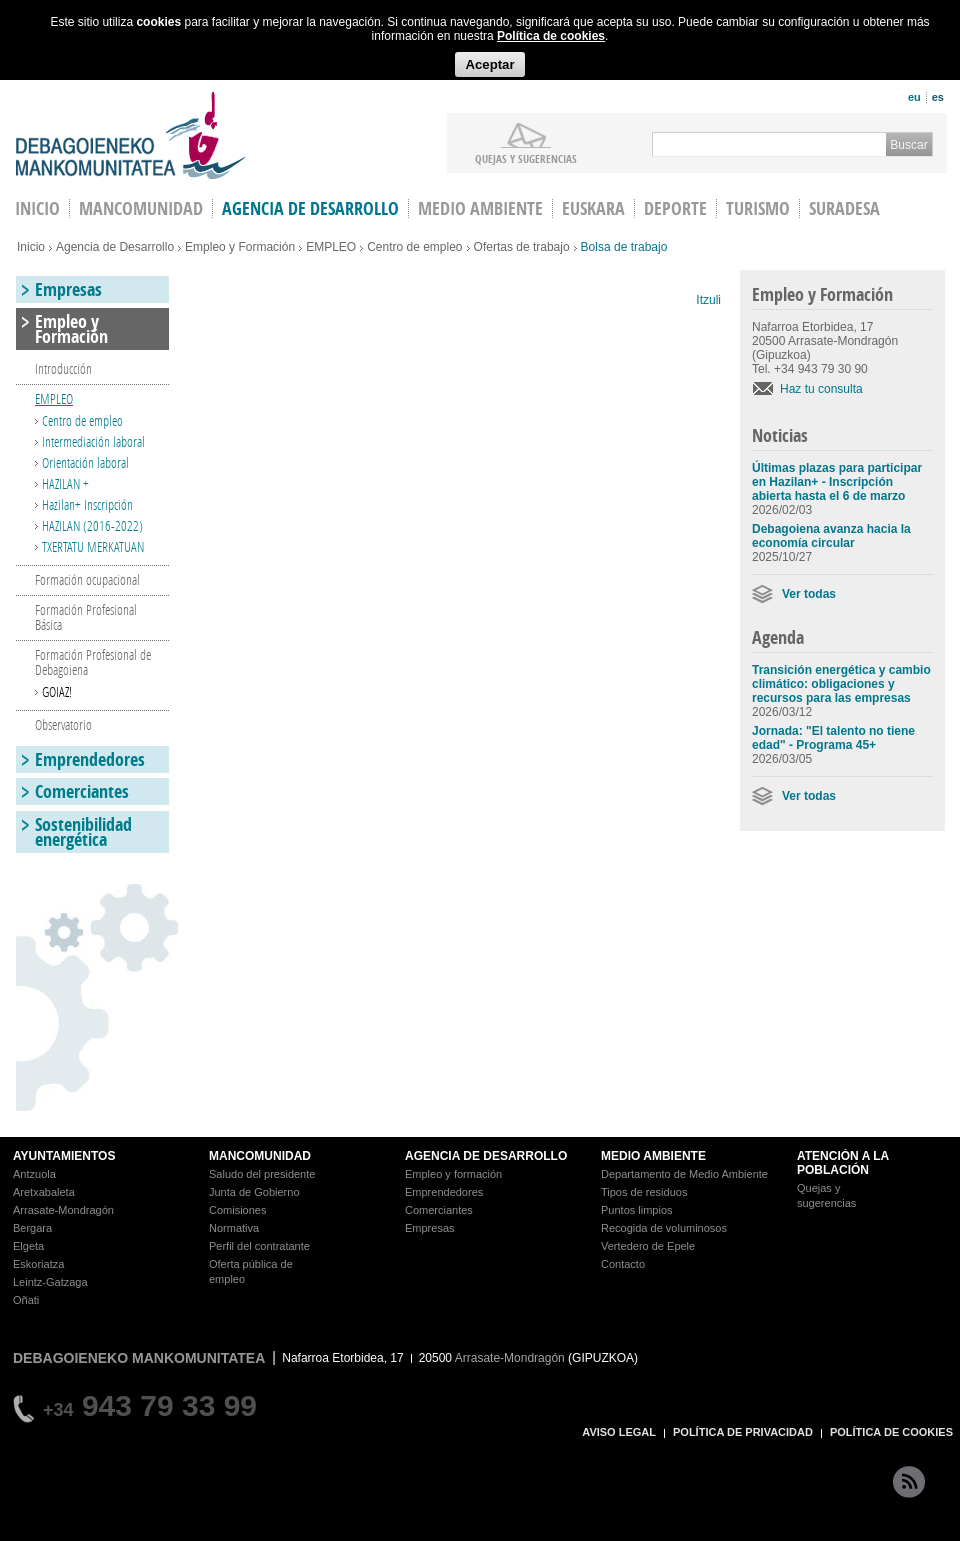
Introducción (63, 368)
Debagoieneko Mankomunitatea (131, 135)
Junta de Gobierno (254, 1192)
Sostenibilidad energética (83, 832)
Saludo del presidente (262, 1174)
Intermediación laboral (93, 441)
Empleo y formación (453, 1174)
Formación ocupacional (87, 579)
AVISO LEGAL (619, 1432)
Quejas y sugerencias (526, 158)
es (938, 97)
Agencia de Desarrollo (310, 208)
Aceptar (489, 64)
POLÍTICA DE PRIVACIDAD (743, 1432)
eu (914, 97)
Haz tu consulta (821, 389)
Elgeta (28, 1246)
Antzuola (34, 1174)
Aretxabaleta (44, 1192)
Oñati (26, 1300)
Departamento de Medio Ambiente (684, 1174)
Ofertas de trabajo (522, 247)
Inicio (31, 247)
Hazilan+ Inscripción (87, 504)
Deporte (675, 208)
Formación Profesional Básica (86, 617)
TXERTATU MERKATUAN (93, 546)
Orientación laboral (85, 462)
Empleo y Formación (240, 247)
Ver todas (809, 594)
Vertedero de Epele (648, 1246)
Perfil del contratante (259, 1246)
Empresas (68, 289)
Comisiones (237, 1210)
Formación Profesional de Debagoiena (93, 662)
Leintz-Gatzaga (50, 1282)
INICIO (37, 208)
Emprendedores (90, 759)
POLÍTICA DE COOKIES (891, 1432)
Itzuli (708, 300)
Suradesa (844, 208)
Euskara (593, 208)
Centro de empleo (414, 247)
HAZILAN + (65, 483)
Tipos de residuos (644, 1192)
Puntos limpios (637, 1210)
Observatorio (63, 724)
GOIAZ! (57, 691)
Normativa (234, 1228)
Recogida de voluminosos (664, 1228)
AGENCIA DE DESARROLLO (486, 1156)
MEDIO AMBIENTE (653, 1156)
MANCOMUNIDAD (260, 1156)
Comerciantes (82, 791)
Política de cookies (551, 36)
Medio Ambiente (480, 208)
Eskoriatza (38, 1264)
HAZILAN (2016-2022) (92, 525)
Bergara (32, 1228)
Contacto (623, 1264)
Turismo (758, 208)
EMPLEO (331, 247)
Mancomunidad (141, 208)
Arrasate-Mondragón (63, 1210)
